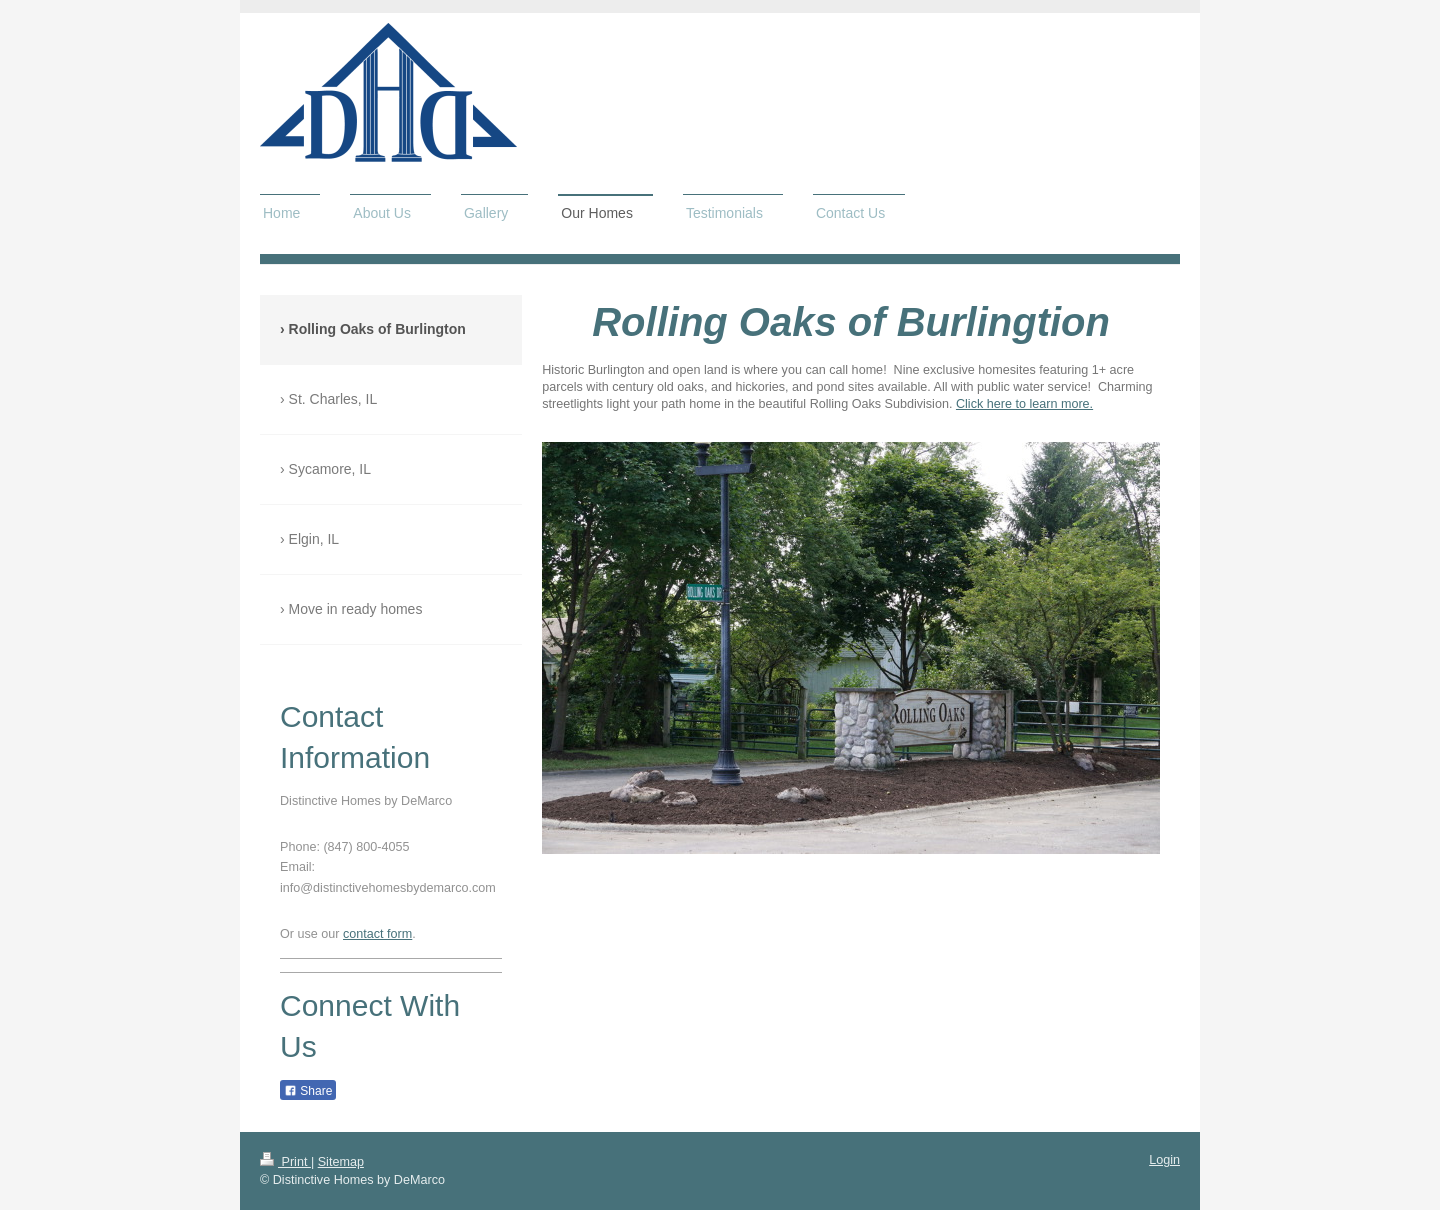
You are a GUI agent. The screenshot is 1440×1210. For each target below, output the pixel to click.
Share (308, 1091)
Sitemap (341, 1162)
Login (1164, 1160)
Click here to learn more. (1024, 404)
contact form (377, 934)
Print (285, 1162)
